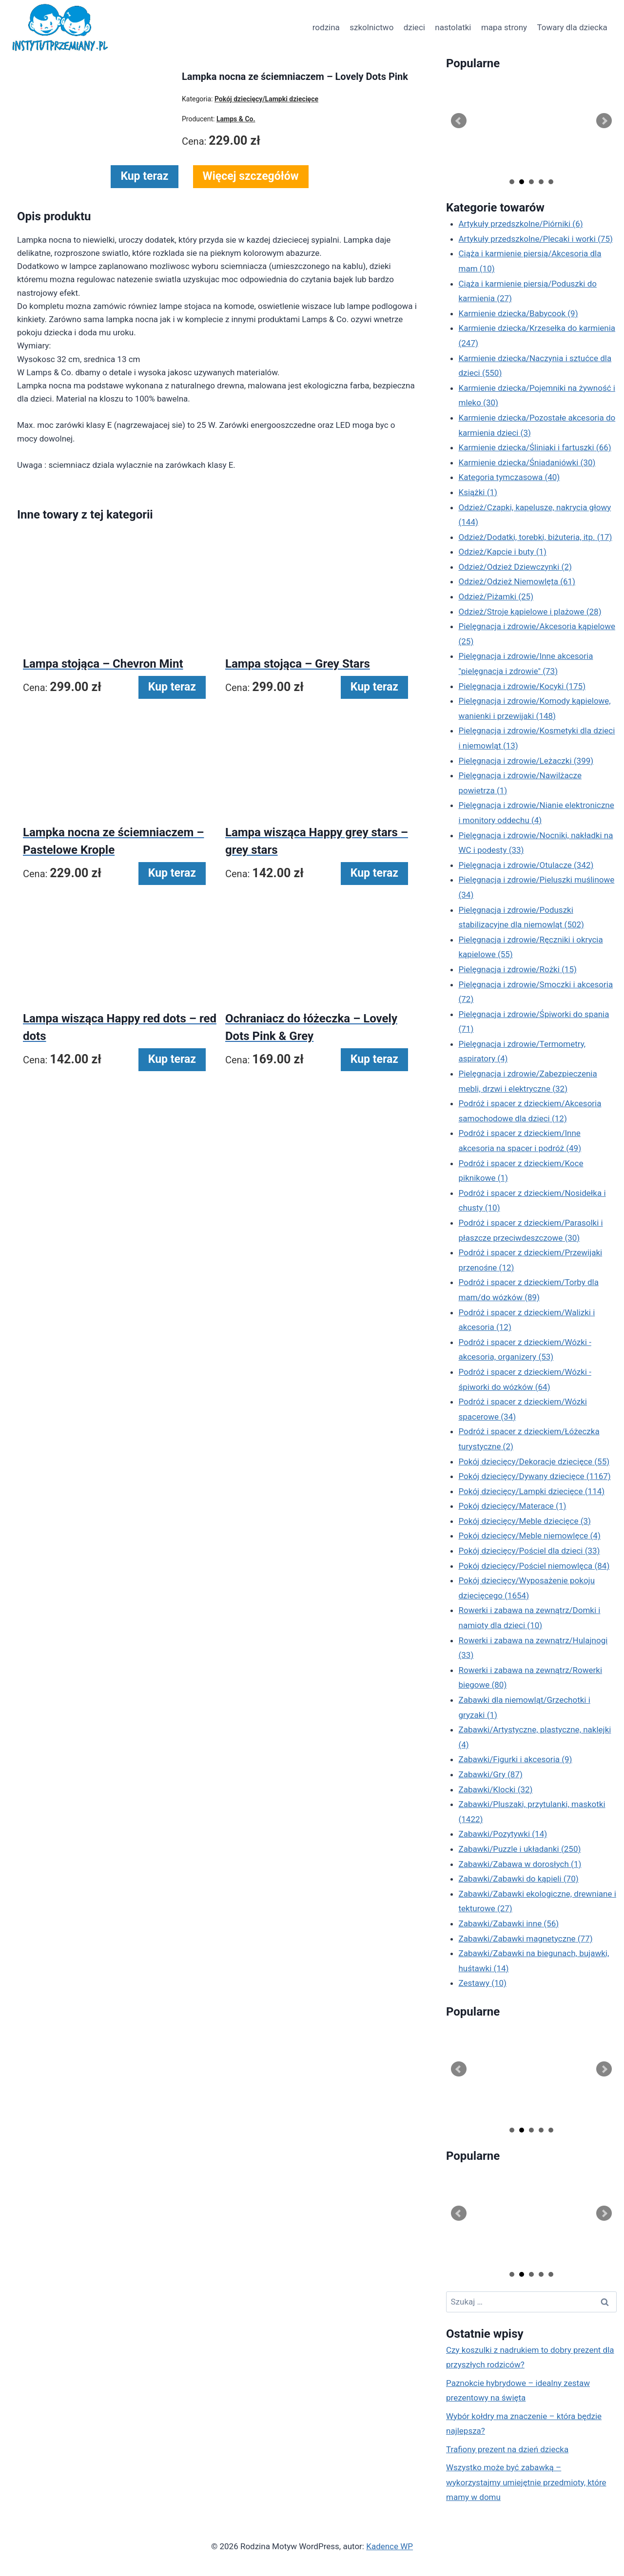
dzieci (414, 27)
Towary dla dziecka (572, 27)
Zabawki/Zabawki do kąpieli (519, 1879)
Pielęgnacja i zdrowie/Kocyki (522, 686)
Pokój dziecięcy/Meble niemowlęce (530, 1535)
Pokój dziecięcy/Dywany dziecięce (535, 1476)
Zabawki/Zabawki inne (509, 1923)
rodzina (326, 27)
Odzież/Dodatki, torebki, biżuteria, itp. (535, 537)
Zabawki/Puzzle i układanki (520, 1849)
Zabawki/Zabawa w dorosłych (520, 1864)
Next (604, 121)
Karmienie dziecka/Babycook (518, 313)
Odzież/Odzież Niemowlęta (517, 581)
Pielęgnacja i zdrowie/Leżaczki (526, 761)
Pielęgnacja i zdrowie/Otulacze (526, 865)
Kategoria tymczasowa (509, 477)
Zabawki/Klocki (496, 1789)
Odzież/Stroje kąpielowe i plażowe (530, 611)
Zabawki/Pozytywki (503, 1834)
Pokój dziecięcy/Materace (512, 1506)
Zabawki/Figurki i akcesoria (515, 1759)
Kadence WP (389, 2546)
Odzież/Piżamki (496, 596)
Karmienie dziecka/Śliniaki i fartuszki (535, 447)
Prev (459, 121)
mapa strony (504, 27)
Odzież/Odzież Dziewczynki (515, 567)
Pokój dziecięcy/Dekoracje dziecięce (534, 1461)
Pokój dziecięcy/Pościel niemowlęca (534, 1566)
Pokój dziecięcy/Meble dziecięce (525, 1521)
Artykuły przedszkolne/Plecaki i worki (536, 239)
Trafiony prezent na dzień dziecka (507, 2449)
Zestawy (483, 1983)
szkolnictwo (371, 27)
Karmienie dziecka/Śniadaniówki (527, 462)
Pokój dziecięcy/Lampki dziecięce (532, 1491)
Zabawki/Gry (491, 1774)
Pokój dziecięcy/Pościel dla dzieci (529, 1551)
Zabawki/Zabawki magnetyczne (526, 1938)
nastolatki (453, 27)
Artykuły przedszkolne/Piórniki (521, 224)
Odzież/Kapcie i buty (502, 552)
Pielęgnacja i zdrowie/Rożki (518, 969)
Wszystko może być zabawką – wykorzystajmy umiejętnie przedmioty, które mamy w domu (526, 2482)
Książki (478, 492)
